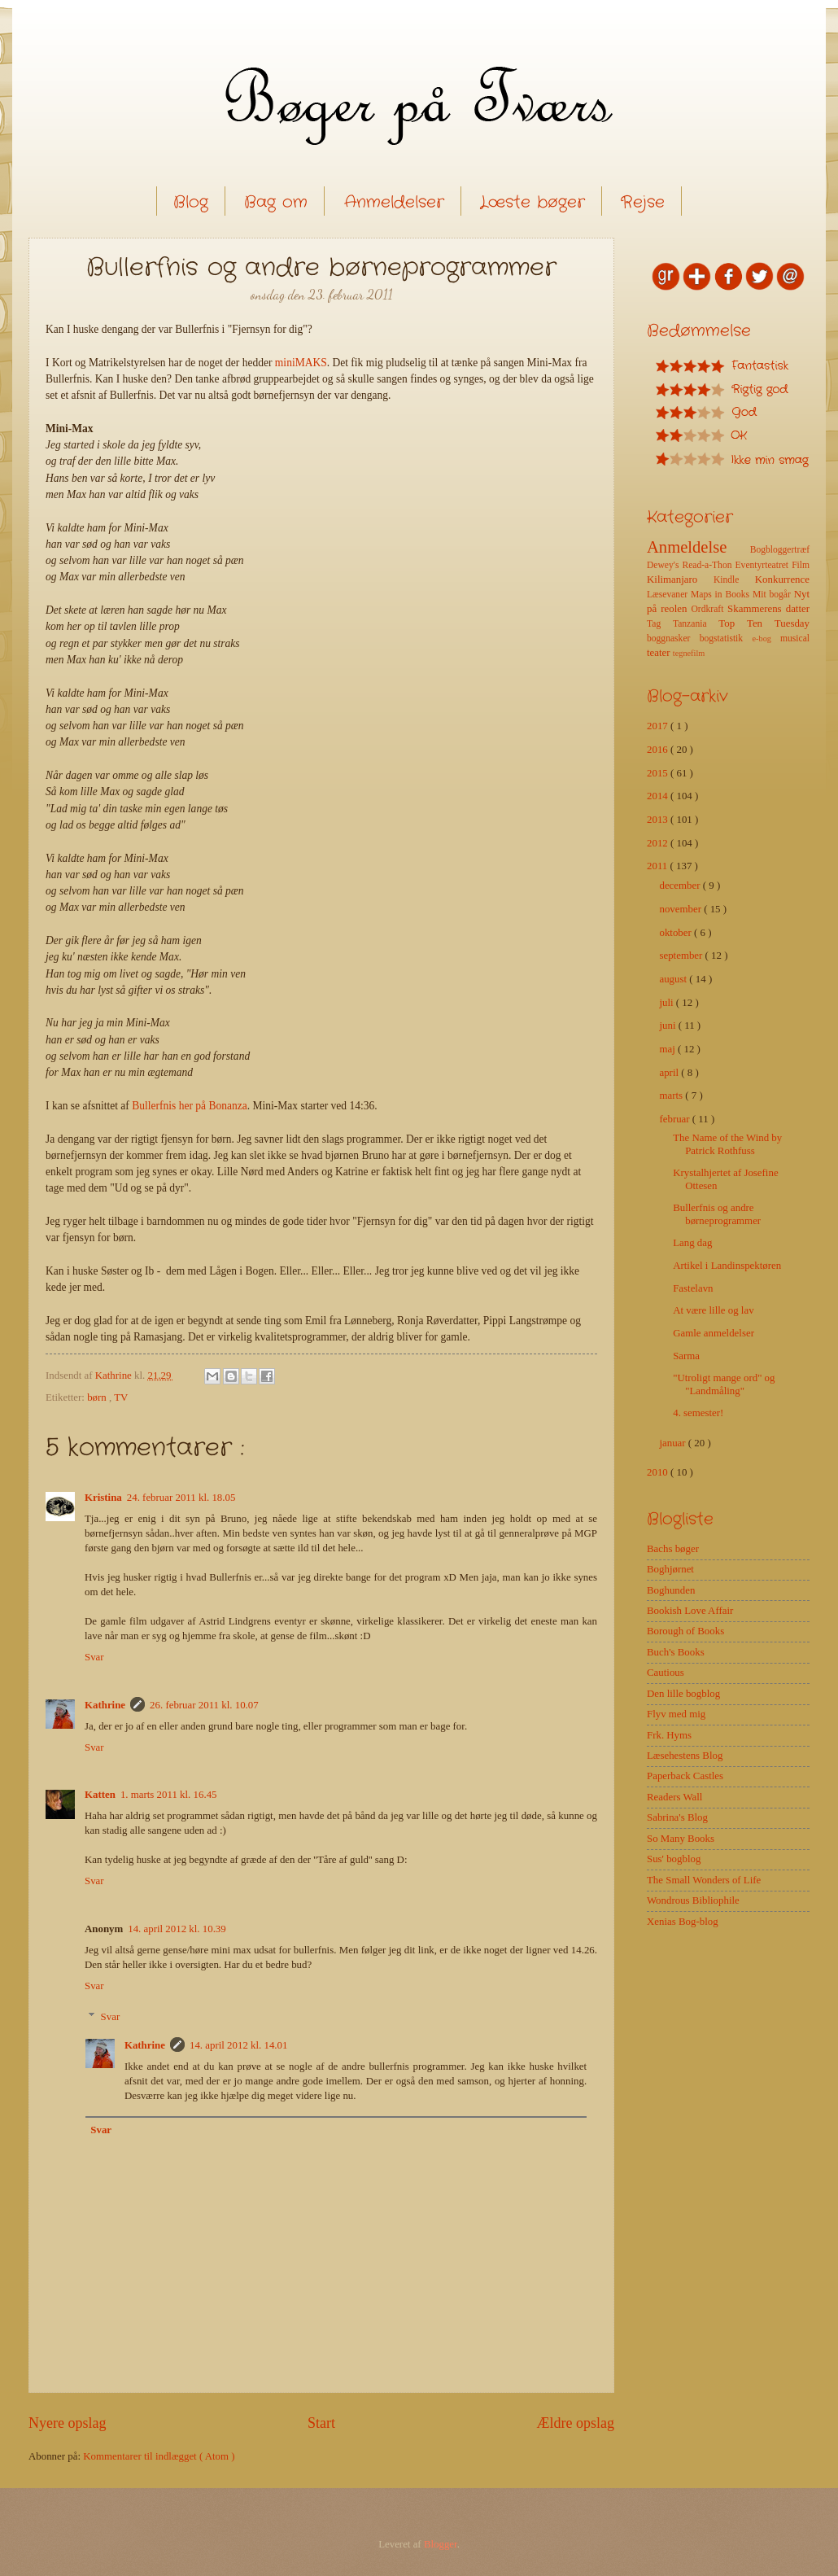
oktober (676, 932)
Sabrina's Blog (677, 1817)
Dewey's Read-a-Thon (691, 565)
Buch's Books (676, 1652)
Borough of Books (685, 1631)
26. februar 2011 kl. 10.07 (204, 1705)
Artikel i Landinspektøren (727, 1265)
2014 (658, 796)
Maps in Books (722, 594)
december (680, 885)
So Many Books (680, 1838)
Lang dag (692, 1243)
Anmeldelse (698, 547)
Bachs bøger (673, 1549)
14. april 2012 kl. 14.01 (239, 2045)
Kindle (734, 580)
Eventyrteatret (763, 565)
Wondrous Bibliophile (693, 1900)
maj (668, 1049)
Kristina (103, 1497)
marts (672, 1095)
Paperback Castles (685, 1776)
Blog (190, 202)
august (674, 979)
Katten (100, 1794)
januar (673, 1443)
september (682, 955)
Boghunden (671, 1590)
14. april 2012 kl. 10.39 (177, 1929)
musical (795, 638)
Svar (94, 1657)
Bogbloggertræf (780, 550)
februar (675, 1119)
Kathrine (105, 1705)
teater (660, 652)
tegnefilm (689, 653)
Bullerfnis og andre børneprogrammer (717, 1214)
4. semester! (698, 1413)
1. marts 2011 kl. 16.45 (168, 1794)
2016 (658, 749)
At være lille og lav (713, 1310)
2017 (658, 726)
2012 (658, 843)
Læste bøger (532, 202)
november (681, 909)
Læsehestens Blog (684, 1755)
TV (121, 1397)
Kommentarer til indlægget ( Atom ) (158, 2456)
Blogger (440, 2544)
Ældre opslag (575, 2423)
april (670, 1072)
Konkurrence (782, 579)
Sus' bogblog (674, 1859)
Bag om (276, 202)
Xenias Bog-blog (682, 1921)
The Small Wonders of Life (704, 1880)
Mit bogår (773, 594)
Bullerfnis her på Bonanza (189, 1106)
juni (668, 1025)
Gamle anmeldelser (713, 1333)
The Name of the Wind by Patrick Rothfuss (727, 1144)
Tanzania (695, 624)
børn (98, 1397)
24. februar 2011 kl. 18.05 (181, 1497)
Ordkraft (709, 609)
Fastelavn (693, 1288)
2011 (658, 866)
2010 (658, 1472)
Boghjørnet (670, 1569)
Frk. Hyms (669, 1735)
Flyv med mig (676, 1714)
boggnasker (673, 638)
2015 (658, 773)
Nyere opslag (67, 2423)
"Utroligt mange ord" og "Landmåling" (724, 1384)
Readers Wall (674, 1797)
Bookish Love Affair (690, 1610)
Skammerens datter (768, 608)
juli (667, 1002)
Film (801, 565)
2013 (658, 819)
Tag (660, 624)
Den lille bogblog (683, 1693)
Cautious (665, 1672)
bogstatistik (726, 638)
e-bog (765, 638)
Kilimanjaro (680, 579)
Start (321, 2423)
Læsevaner (669, 594)
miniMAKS (301, 362)
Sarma (686, 1356)
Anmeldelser (394, 202)
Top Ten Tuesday (764, 623)
